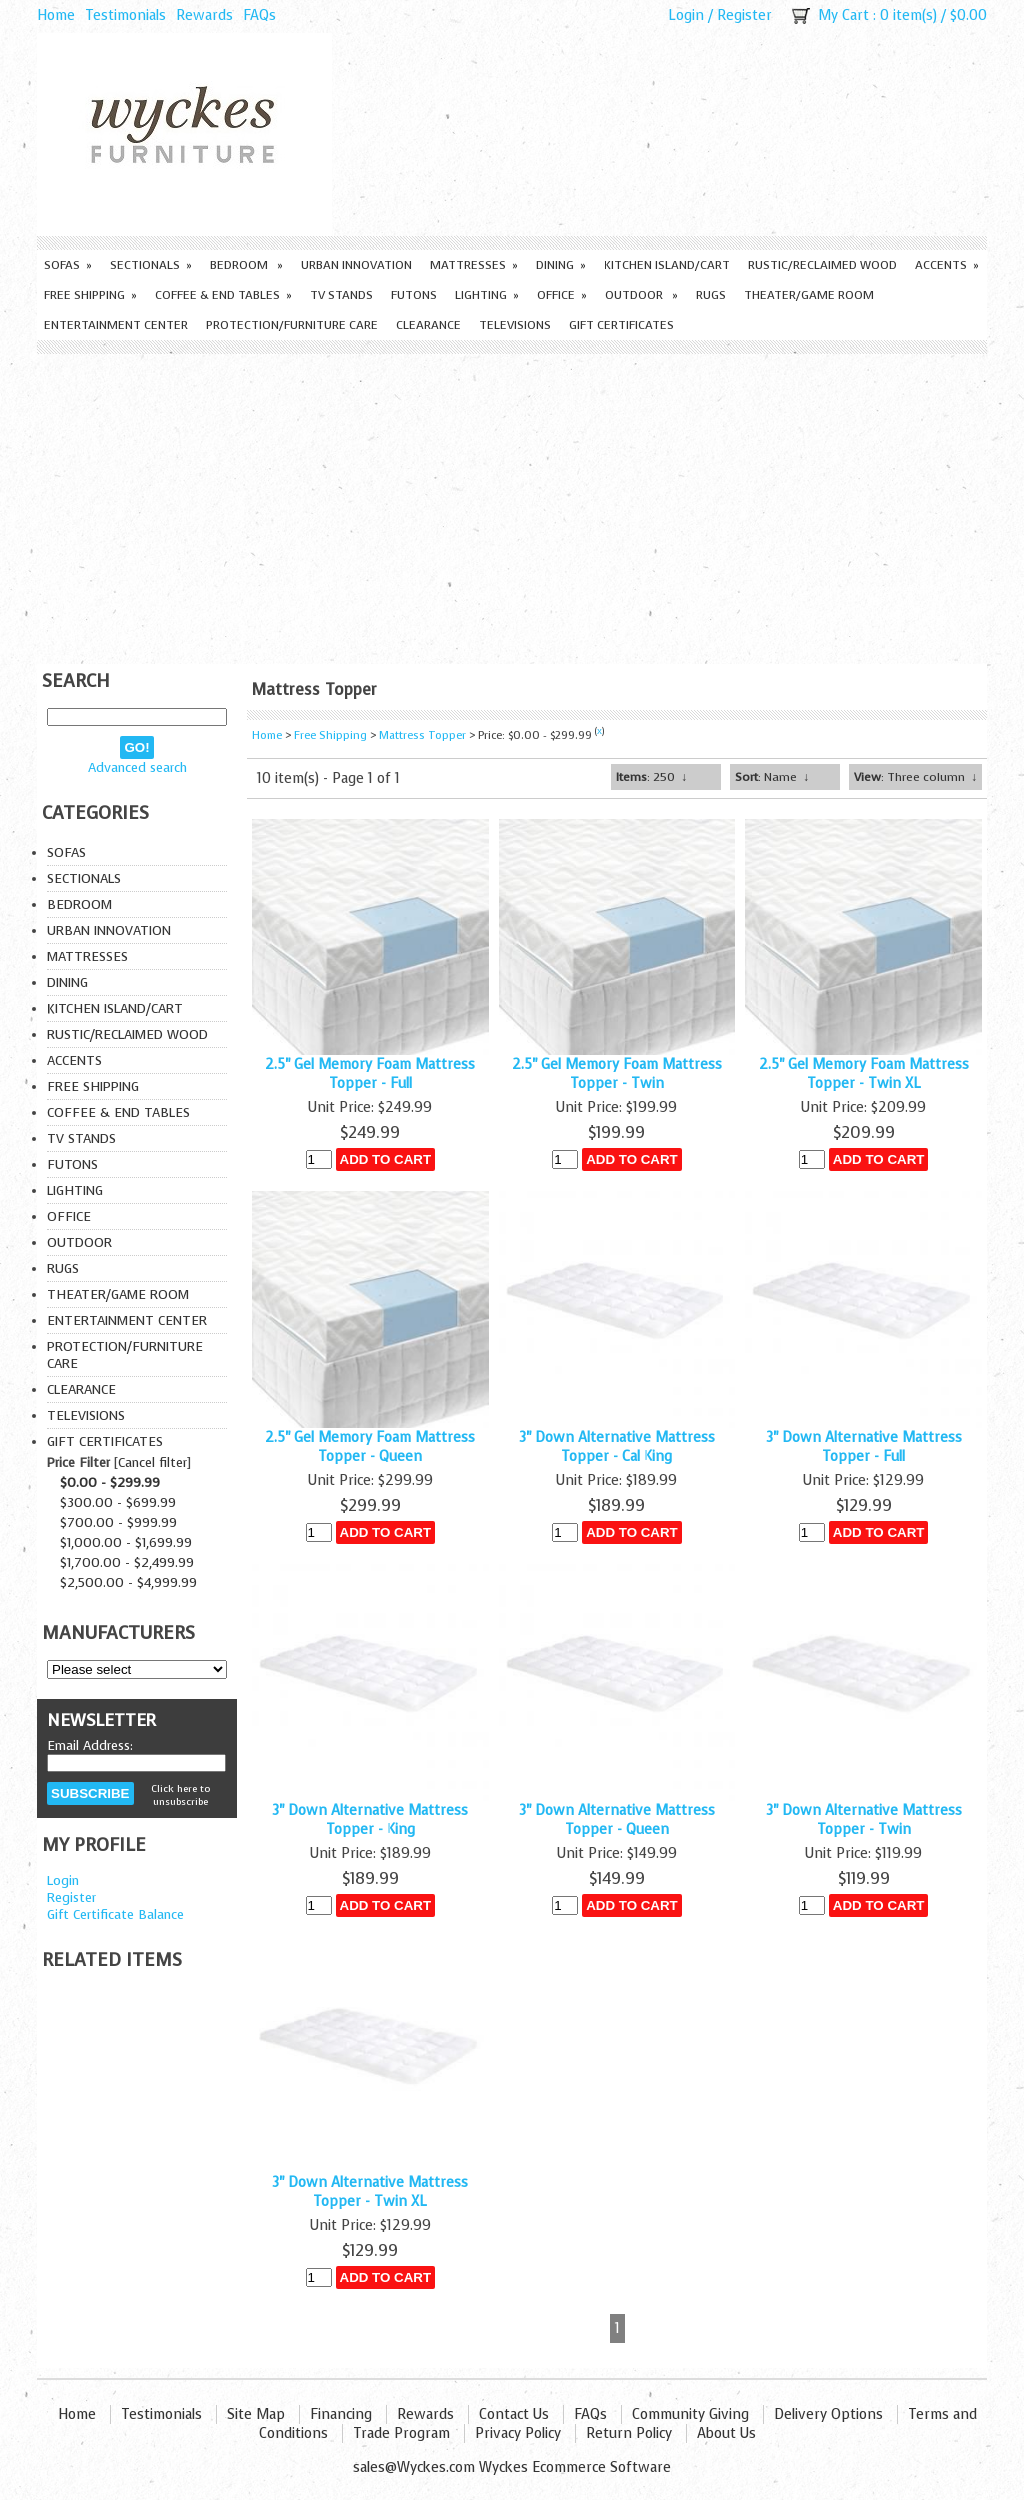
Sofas (68, 265)
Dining (561, 265)
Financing (341, 2414)
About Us (726, 2433)
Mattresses (474, 265)
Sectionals (151, 265)
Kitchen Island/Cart (667, 265)
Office (562, 295)
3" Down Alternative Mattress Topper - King (370, 1820)
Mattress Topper (422, 735)
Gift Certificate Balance (115, 1914)
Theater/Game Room (809, 295)
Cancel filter (152, 1462)
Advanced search (137, 767)
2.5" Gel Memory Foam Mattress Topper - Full (370, 1074)
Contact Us (514, 2414)
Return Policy (629, 2433)
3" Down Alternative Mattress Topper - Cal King (617, 1447)
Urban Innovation (356, 265)
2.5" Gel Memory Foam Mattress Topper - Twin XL (864, 1074)
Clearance (428, 325)
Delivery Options (828, 2414)
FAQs (259, 15)
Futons (414, 295)
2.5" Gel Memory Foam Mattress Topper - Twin (617, 1074)
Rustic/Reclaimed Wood (822, 265)
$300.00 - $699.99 (118, 1502)
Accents (947, 265)
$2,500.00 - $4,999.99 (128, 1582)
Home (56, 15)
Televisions (515, 325)
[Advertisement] (512, 504)
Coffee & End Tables (223, 295)
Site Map (256, 2414)
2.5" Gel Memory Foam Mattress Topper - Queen (370, 1447)
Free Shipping (90, 295)
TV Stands (341, 295)
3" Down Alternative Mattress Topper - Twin (864, 1820)
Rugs (711, 295)
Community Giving (690, 2414)
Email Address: (90, 1745)
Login (686, 15)
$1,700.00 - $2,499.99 (127, 1562)
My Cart (843, 15)
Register (744, 15)
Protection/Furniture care (292, 325)
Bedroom (246, 265)
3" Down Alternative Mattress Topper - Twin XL (370, 2192)
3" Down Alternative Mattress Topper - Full (864, 1447)
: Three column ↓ (915, 777)
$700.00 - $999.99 (118, 1522)
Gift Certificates (621, 325)
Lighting (487, 295)
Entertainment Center (116, 325)
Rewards (204, 15)
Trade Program (401, 2433)
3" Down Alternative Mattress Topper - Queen (617, 1820)
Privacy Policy (518, 2433)
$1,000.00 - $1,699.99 (126, 1542)
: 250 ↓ (651, 777)
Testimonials (125, 15)
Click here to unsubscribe (180, 1795)
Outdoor (641, 295)
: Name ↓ (772, 777)
